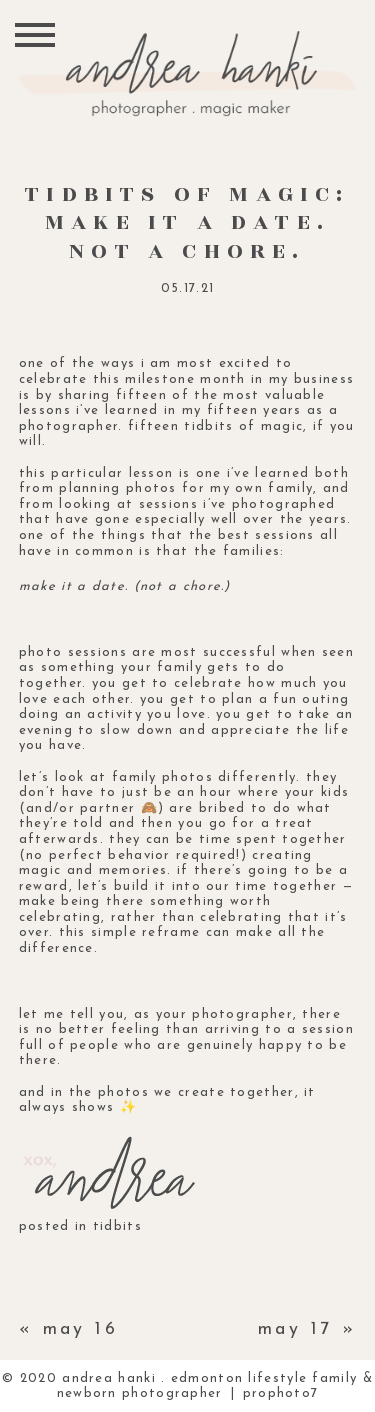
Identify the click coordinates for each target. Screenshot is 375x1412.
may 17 (295, 1329)
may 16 (81, 1329)
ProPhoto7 (281, 1393)
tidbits (117, 1226)
